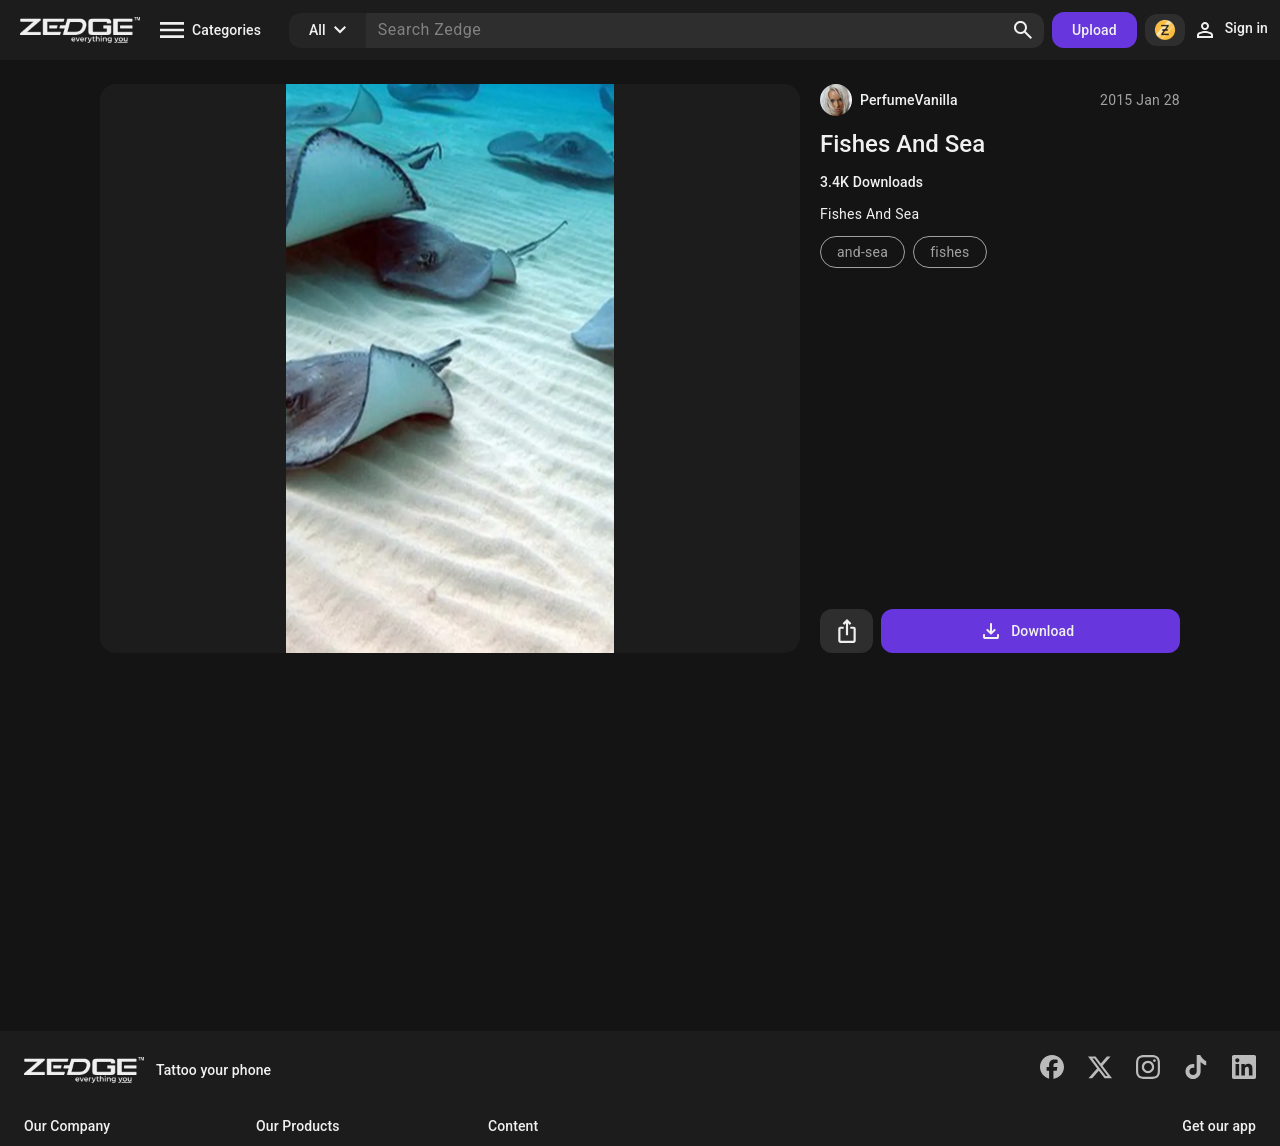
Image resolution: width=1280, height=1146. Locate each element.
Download (1026, 631)
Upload (1094, 30)
